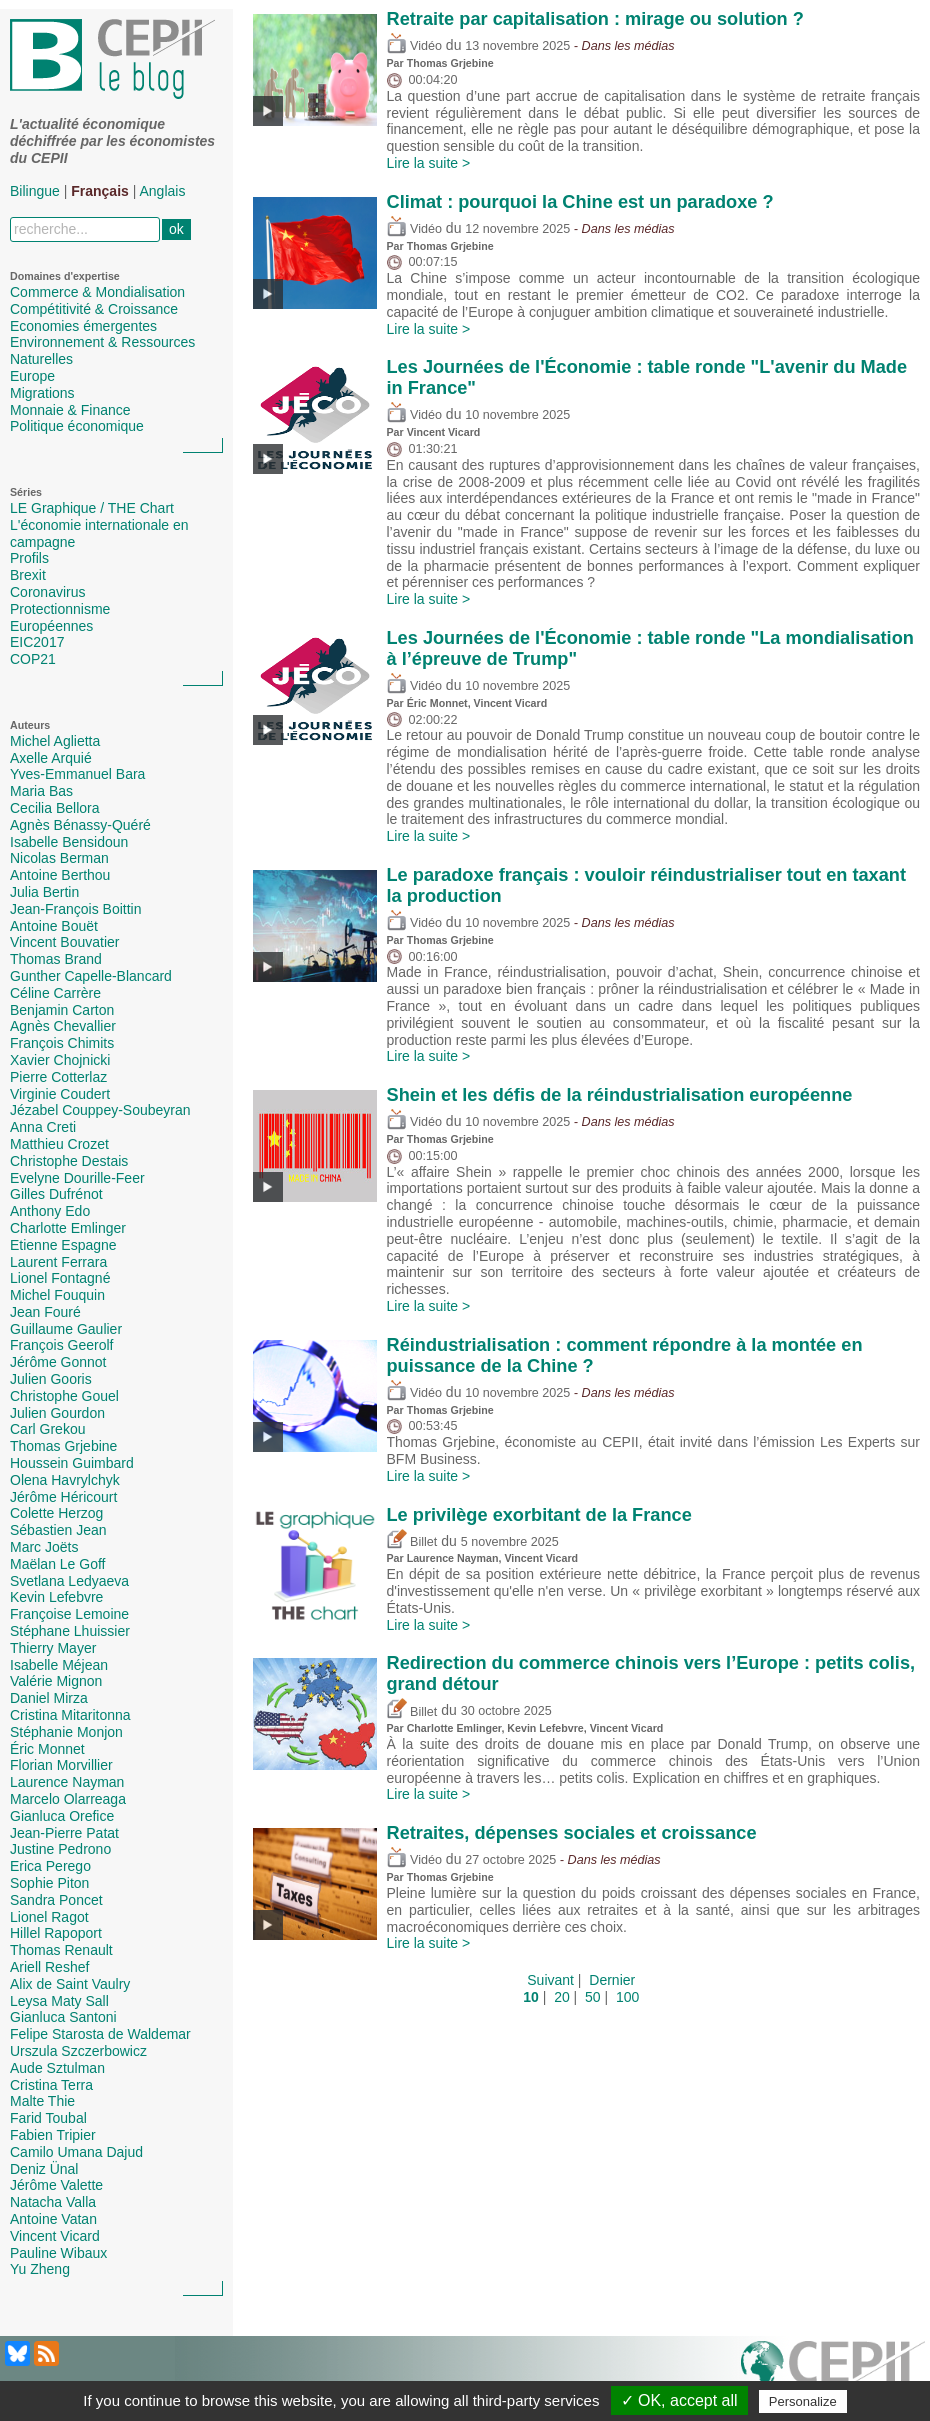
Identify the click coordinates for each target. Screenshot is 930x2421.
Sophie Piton (49, 1883)
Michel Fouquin (57, 1295)
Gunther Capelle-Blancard (91, 976)
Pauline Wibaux (58, 2253)
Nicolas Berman (59, 858)
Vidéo (414, 46)
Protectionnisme (60, 609)
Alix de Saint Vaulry (70, 1984)
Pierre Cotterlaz (58, 1077)
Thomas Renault (61, 1950)
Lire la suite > (429, 163)
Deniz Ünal (44, 2169)
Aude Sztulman (57, 2068)
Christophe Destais (69, 1161)
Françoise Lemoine (69, 1614)
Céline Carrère (55, 993)
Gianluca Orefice (62, 1816)
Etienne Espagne (63, 1245)
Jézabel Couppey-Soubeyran (100, 1110)
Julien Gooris (51, 1379)
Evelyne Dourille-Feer (77, 1178)
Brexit (28, 575)
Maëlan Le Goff (57, 1564)
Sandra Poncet (56, 1900)
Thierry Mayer (53, 1648)
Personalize (803, 2401)
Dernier (612, 1980)
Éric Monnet (47, 1749)
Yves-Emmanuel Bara (77, 774)
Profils (29, 558)
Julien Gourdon (57, 1413)
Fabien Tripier (53, 2135)
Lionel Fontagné (60, 1278)
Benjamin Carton (62, 1010)
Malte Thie (42, 2101)
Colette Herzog (56, 1513)
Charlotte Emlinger (68, 1228)
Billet (412, 1542)
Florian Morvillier (61, 1765)
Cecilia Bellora (54, 808)
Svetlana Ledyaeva (69, 1581)
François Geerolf (61, 1345)
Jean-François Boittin (76, 909)
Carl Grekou (47, 1429)
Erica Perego (50, 1866)
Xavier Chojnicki (60, 1060)
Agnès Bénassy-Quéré (80, 825)
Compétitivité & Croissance (94, 309)
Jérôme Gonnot (58, 1362)
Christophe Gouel (64, 1396)
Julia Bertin (44, 892)
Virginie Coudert (60, 1094)
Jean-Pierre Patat (64, 1833)
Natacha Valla (53, 2202)
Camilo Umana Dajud (76, 2152)
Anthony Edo (50, 1211)
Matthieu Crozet (59, 1144)
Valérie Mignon (56, 1681)
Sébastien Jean (58, 1530)
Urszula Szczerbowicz (78, 2051)
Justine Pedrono (60, 1849)
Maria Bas (41, 791)
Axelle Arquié (51, 758)
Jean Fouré (45, 1312)
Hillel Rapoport (56, 1933)
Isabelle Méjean (59, 1665)
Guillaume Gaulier (66, 1329)
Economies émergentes (83, 326)
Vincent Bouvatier (64, 942)
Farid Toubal (48, 2118)
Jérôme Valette (56, 2185)
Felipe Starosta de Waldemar (100, 2034)
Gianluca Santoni (63, 2017)
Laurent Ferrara (58, 1262)
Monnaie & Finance (70, 410)
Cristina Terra (51, 2085)
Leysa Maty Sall (59, 2001)
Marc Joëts (44, 1547)
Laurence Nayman (67, 1782)
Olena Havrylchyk (65, 1480)
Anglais (163, 191)
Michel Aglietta (55, 741)
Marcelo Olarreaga (68, 1799)
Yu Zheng (40, 2269)
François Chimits (62, 1043)
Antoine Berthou (60, 875)
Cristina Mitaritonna (70, 1715)
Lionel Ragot (49, 1917)
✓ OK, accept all (679, 2400)
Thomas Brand (56, 959)
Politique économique (77, 426)
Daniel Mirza (49, 1698)
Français (100, 191)
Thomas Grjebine (63, 1446)
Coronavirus (47, 592)
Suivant (550, 1980)
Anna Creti (43, 1127)
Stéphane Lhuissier (70, 1631)
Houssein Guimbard (72, 1463)
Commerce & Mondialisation (97, 292)
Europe (32, 376)
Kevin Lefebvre (56, 1597)
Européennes (51, 626)
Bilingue (35, 191)
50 (593, 1997)
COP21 (33, 659)
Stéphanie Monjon (66, 1732)
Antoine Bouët (54, 926)
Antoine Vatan (53, 2219)
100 (627, 1997)
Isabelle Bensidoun (69, 842)
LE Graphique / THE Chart (92, 508)
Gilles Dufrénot (56, 1194)
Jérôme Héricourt (63, 1497)
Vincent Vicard (55, 2236)
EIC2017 (37, 642)
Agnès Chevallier (63, 1026)
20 (562, 1997)
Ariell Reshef (49, 1967)
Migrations (42, 393)
